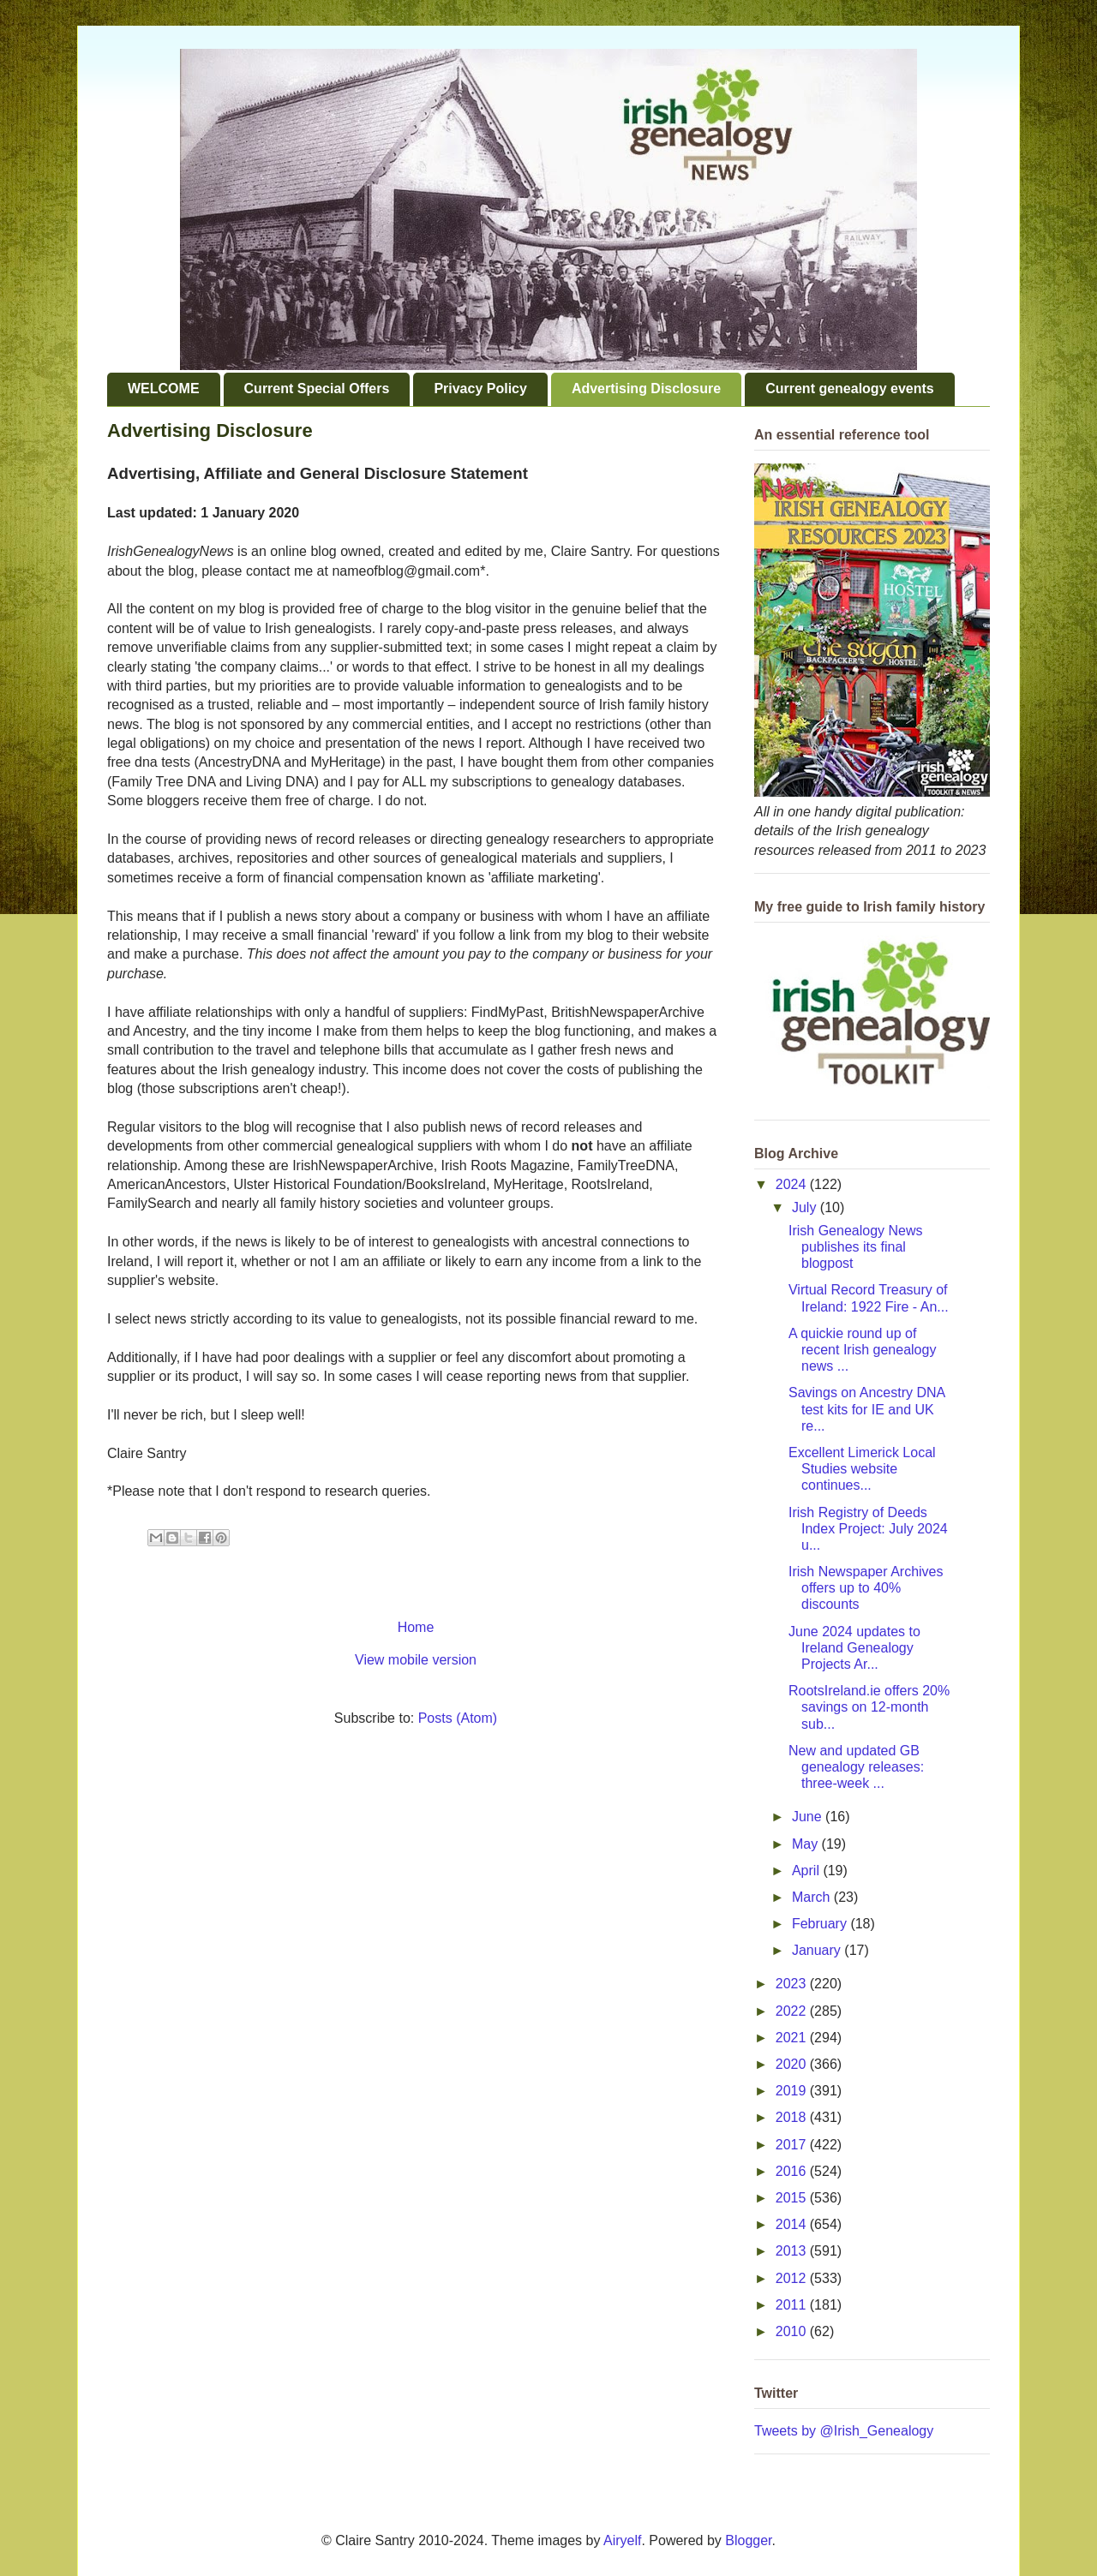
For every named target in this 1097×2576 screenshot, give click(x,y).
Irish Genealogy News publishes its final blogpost (855, 1246)
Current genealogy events (849, 388)
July (806, 1207)
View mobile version (416, 1660)
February (821, 1923)
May (807, 1844)
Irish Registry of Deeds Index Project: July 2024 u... (868, 1528)
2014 (793, 2224)
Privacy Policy (480, 388)
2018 (793, 2117)
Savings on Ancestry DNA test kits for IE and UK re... (866, 1408)
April (807, 1870)
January (818, 1950)
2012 (793, 2278)
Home (416, 1627)
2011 (793, 2305)
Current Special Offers (317, 388)
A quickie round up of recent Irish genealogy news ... (862, 1349)
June (808, 1816)
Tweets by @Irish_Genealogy (843, 2431)
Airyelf (622, 2540)
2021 (793, 2037)
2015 (793, 2197)
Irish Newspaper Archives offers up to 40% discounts (866, 1587)
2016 (793, 2171)
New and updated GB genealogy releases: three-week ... (856, 1766)
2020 (793, 2064)
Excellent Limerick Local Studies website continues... (862, 1468)
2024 (793, 1184)
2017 (793, 2144)
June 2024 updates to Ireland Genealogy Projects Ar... (854, 1647)
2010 (793, 2331)
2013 (793, 2251)
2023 (793, 1983)
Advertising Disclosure (646, 388)
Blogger (748, 2540)
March (813, 1897)
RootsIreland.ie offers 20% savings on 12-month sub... (869, 1706)
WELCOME (164, 388)
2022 (793, 2011)
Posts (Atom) (457, 1718)
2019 (793, 2090)
